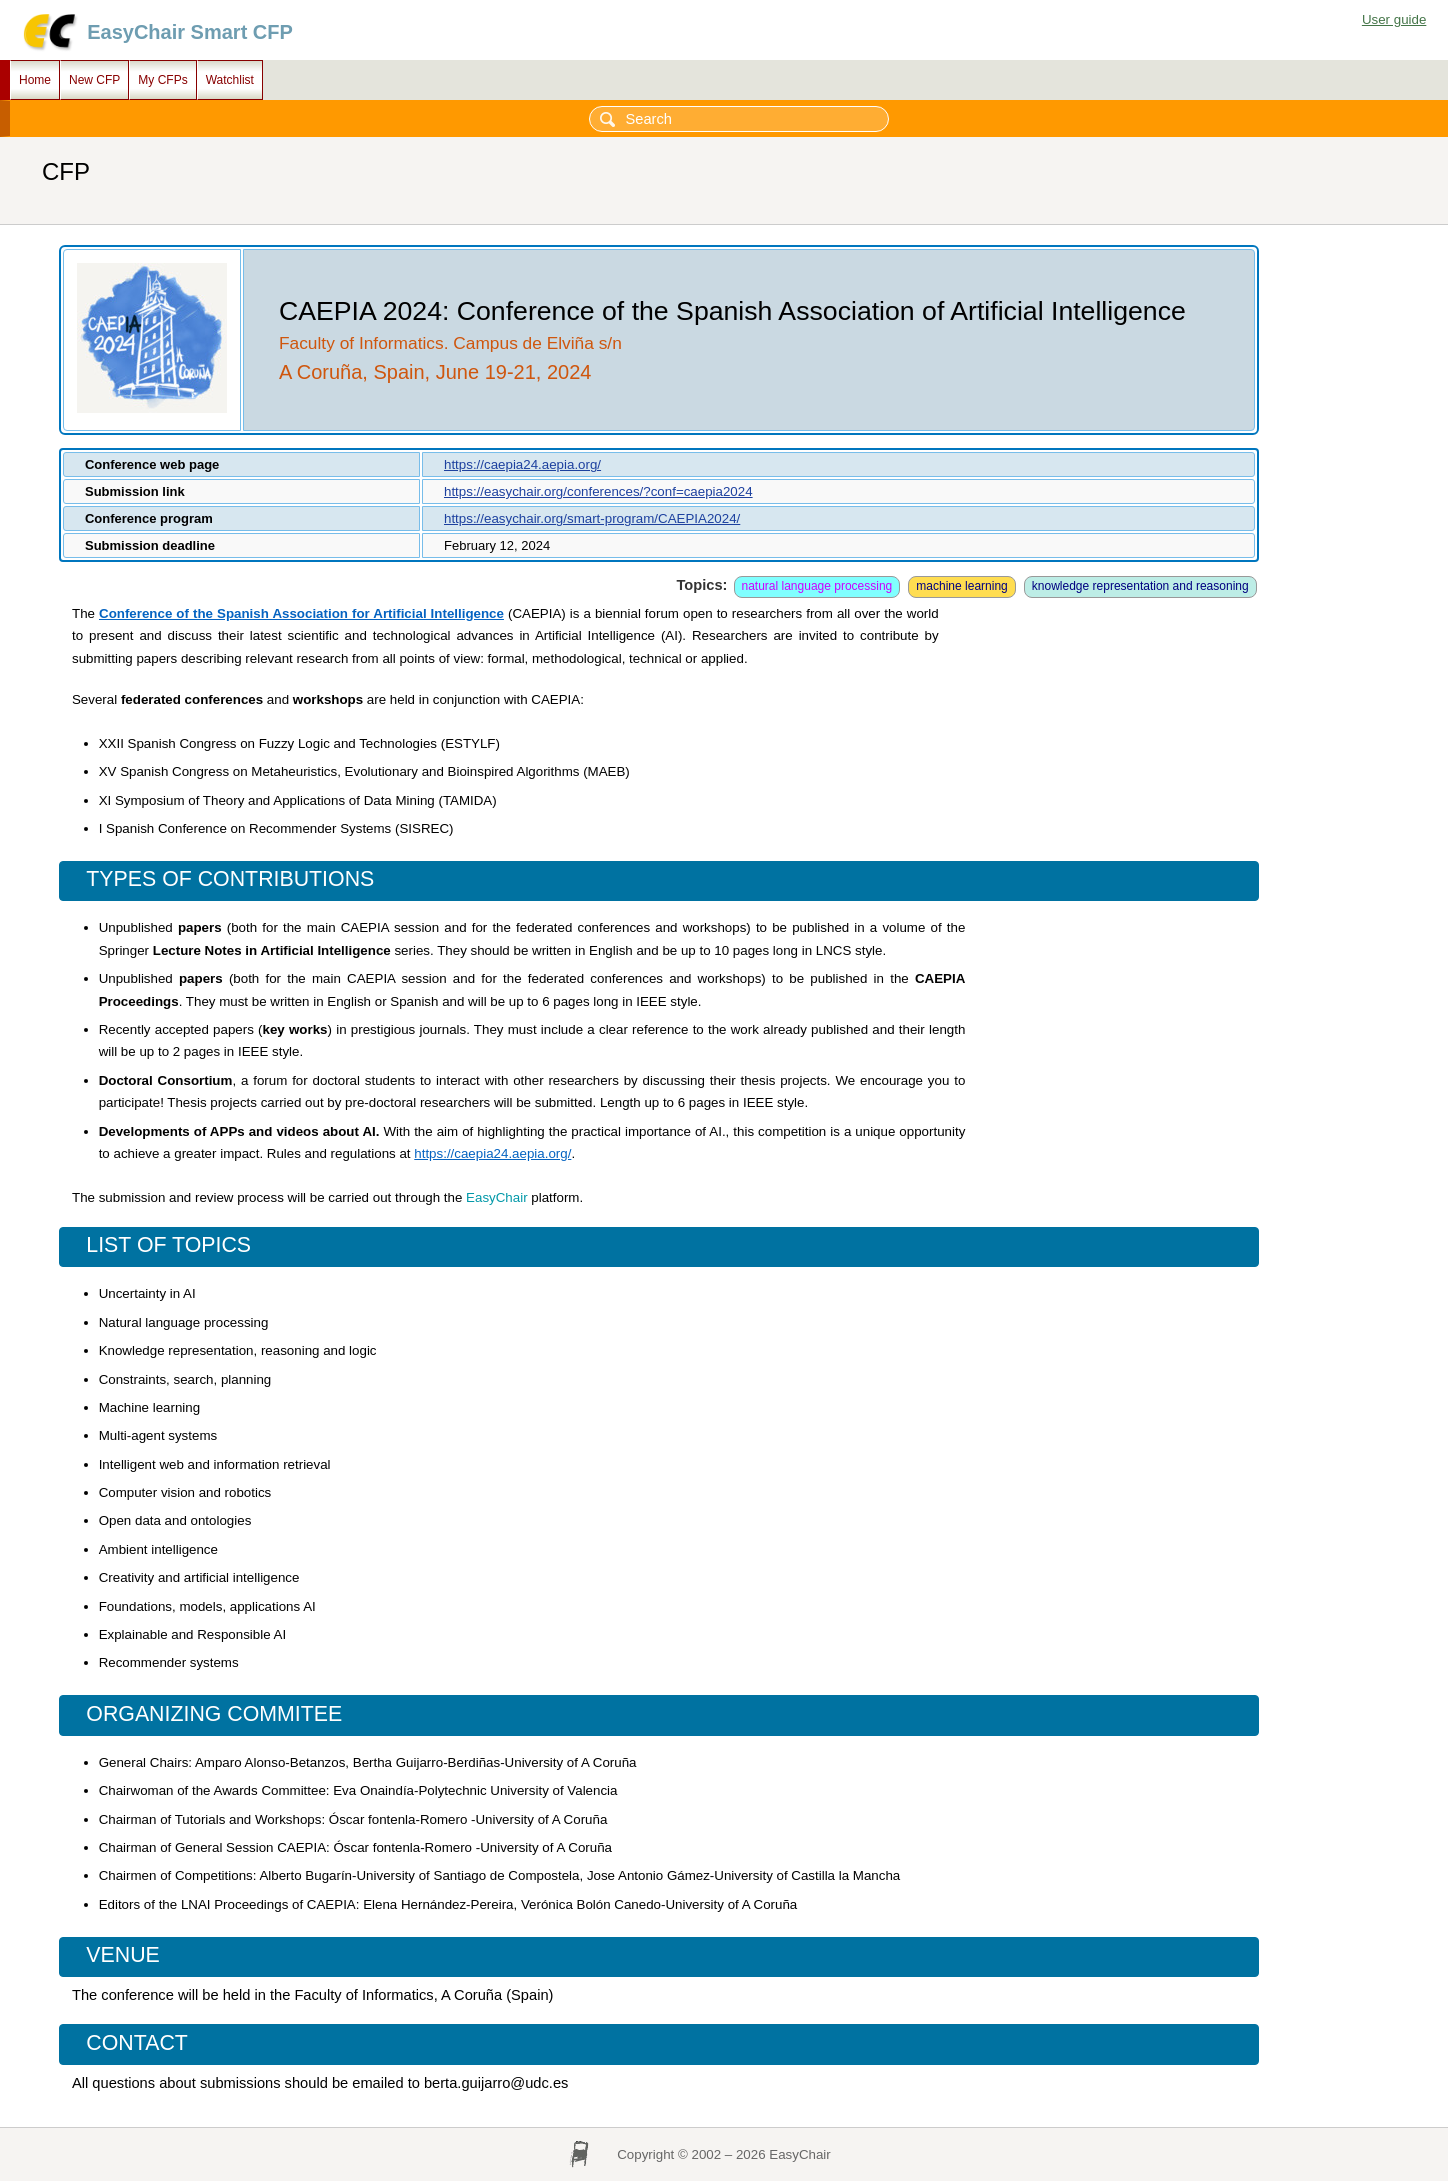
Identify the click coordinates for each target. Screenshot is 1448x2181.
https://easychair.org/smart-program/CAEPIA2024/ (592, 518)
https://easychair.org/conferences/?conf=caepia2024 (598, 491)
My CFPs (162, 80)
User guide (1394, 19)
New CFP (94, 80)
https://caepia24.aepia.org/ (522, 464)
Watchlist (230, 80)
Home (35, 80)
